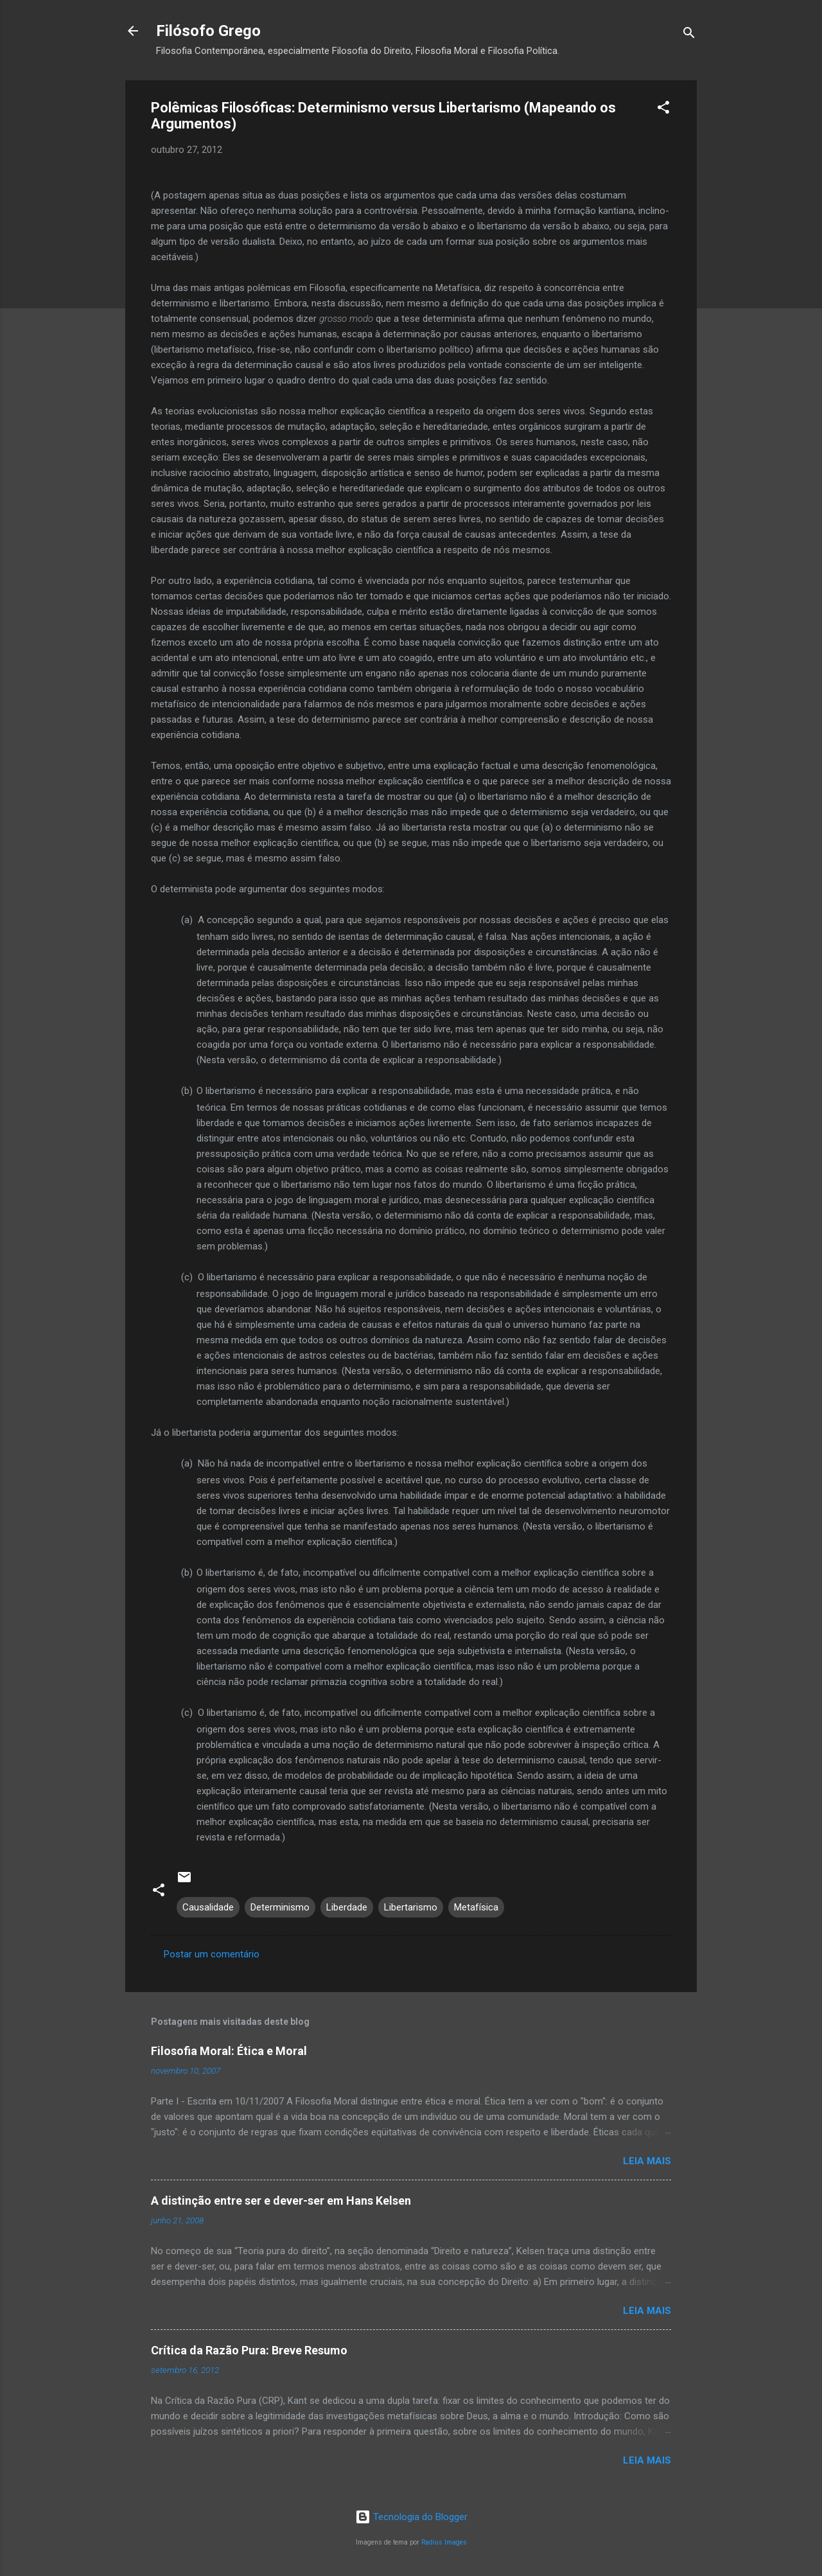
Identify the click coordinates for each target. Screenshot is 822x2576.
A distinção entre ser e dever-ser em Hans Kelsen (281, 2200)
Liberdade (346, 1907)
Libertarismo (410, 1907)
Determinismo (280, 1907)
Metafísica (476, 1907)
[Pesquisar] (689, 35)
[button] (663, 109)
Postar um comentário (211, 1954)
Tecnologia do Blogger (411, 2517)
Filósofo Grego (208, 31)
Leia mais (647, 2161)
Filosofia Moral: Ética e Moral (229, 2051)
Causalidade (208, 1907)
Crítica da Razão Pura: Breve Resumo (249, 2350)
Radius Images (444, 2542)
